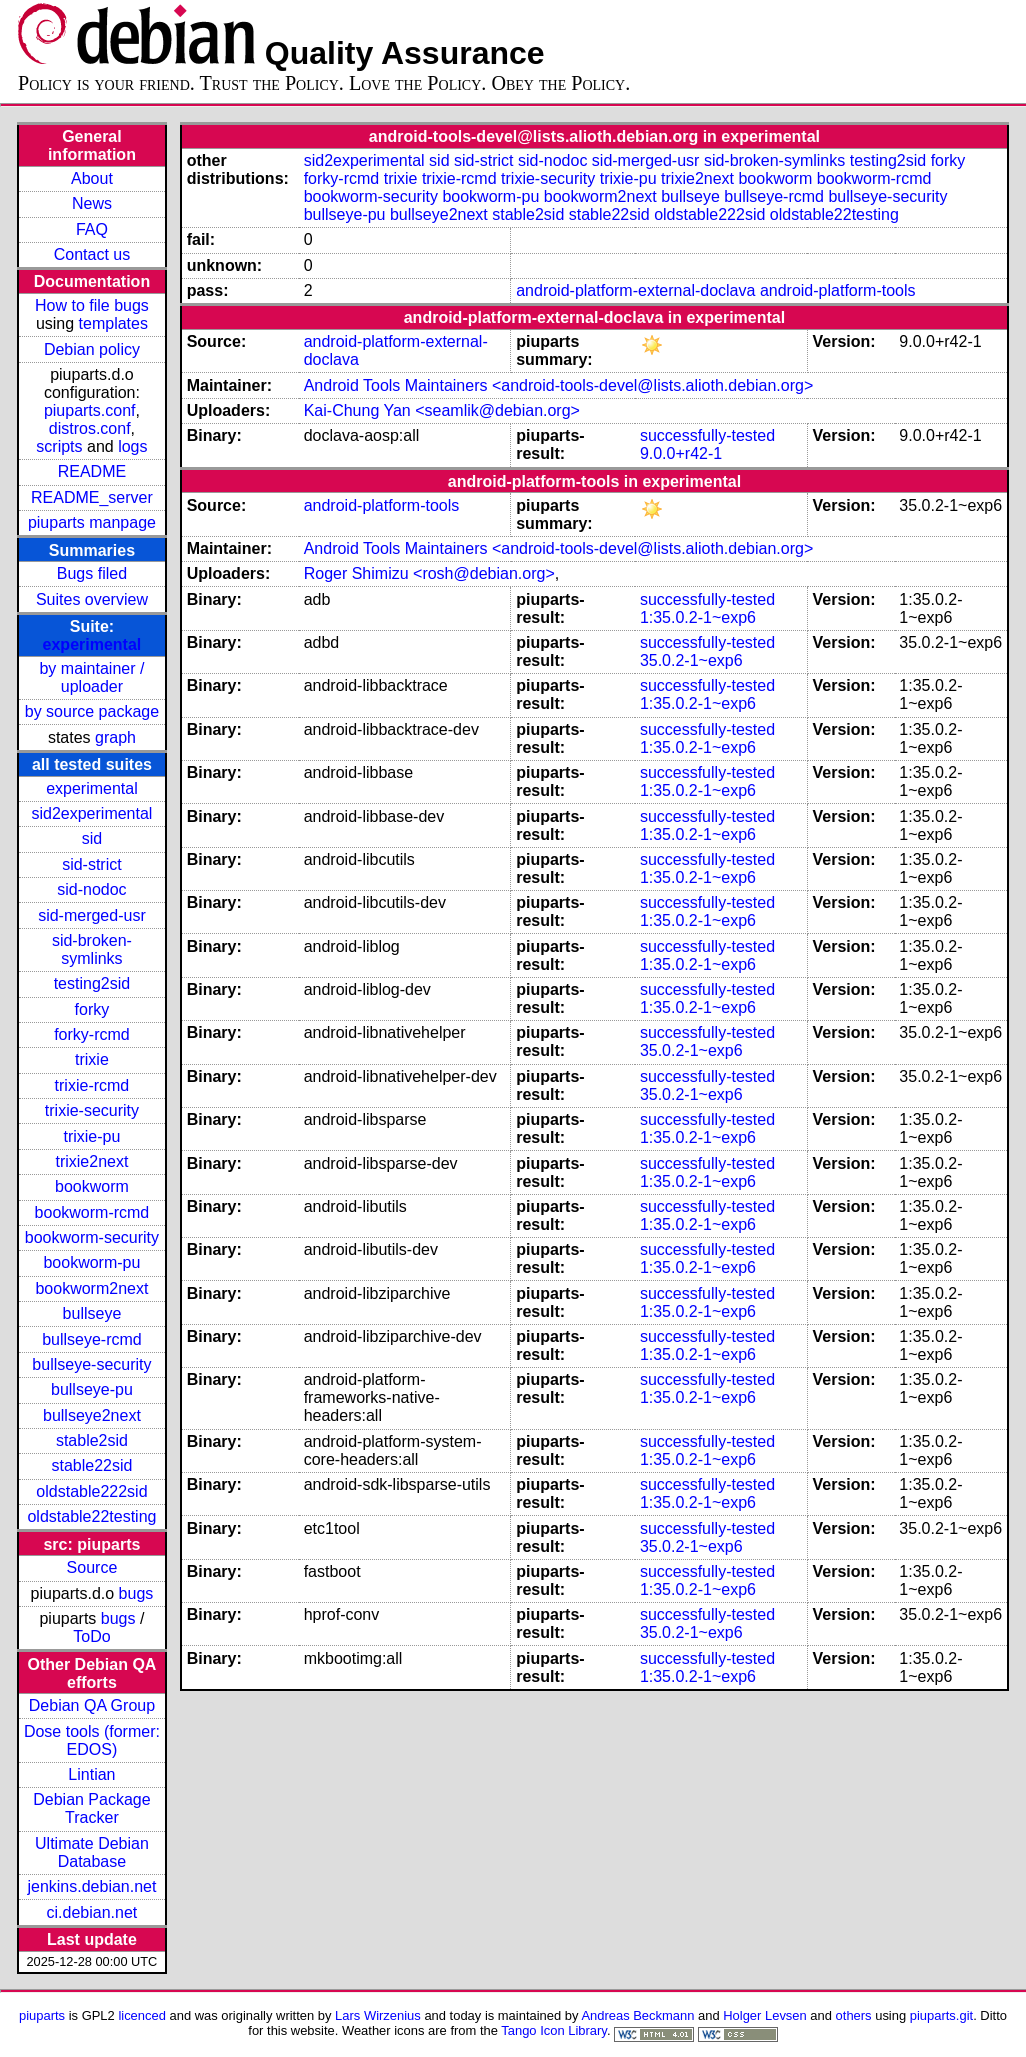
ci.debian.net (92, 1912)
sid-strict (92, 864)
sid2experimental (91, 813)
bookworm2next (91, 1288)
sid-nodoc (91, 889)
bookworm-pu (91, 1262)
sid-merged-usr (92, 915)
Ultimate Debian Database (92, 1852)
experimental (92, 644)
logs (132, 446)
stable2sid (92, 1440)
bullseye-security (91, 1364)
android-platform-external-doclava (635, 290)
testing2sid (92, 983)
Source (92, 1567)
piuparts (42, 2015)
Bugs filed (92, 573)
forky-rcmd (92, 1034)
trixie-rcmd (92, 1085)
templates (113, 323)
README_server (92, 497)
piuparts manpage (92, 522)
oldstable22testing (91, 1516)
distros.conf (90, 428)
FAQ (92, 229)
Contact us (92, 254)
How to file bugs (92, 305)
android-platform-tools (838, 290)
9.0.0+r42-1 (681, 453)
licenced (142, 2015)
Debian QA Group (92, 1705)
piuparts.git (941, 2015)
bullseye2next (92, 1415)
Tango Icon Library (554, 2030)
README (92, 471)
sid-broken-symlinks (92, 949)
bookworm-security (92, 1237)
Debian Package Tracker (91, 1808)
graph (115, 737)
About (92, 178)
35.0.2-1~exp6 (691, 660)
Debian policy (92, 349)
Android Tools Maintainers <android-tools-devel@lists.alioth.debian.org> (559, 385)
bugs (136, 1593)
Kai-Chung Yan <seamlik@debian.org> (442, 410)
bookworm (92, 1186)
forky (92, 1009)
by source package (92, 711)
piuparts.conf (90, 410)
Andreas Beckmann (637, 2015)
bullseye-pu (92, 1389)
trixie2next (91, 1161)
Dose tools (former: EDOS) (92, 1740)
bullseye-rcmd (92, 1339)
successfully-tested (707, 435)
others (854, 2015)
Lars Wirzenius (378, 2015)
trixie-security (92, 1110)
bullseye (92, 1313)
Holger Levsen (765, 2015)
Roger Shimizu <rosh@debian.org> (429, 573)
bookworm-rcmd (92, 1212)
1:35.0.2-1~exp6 (698, 617)
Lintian (91, 1774)
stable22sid (91, 1465)
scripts (59, 446)
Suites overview (92, 599)
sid (92, 838)
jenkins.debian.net (91, 1886)
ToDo (91, 1636)
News (92, 203)
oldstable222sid (91, 1491)
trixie (92, 1059)
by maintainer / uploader (91, 677)
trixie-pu (91, 1136)
